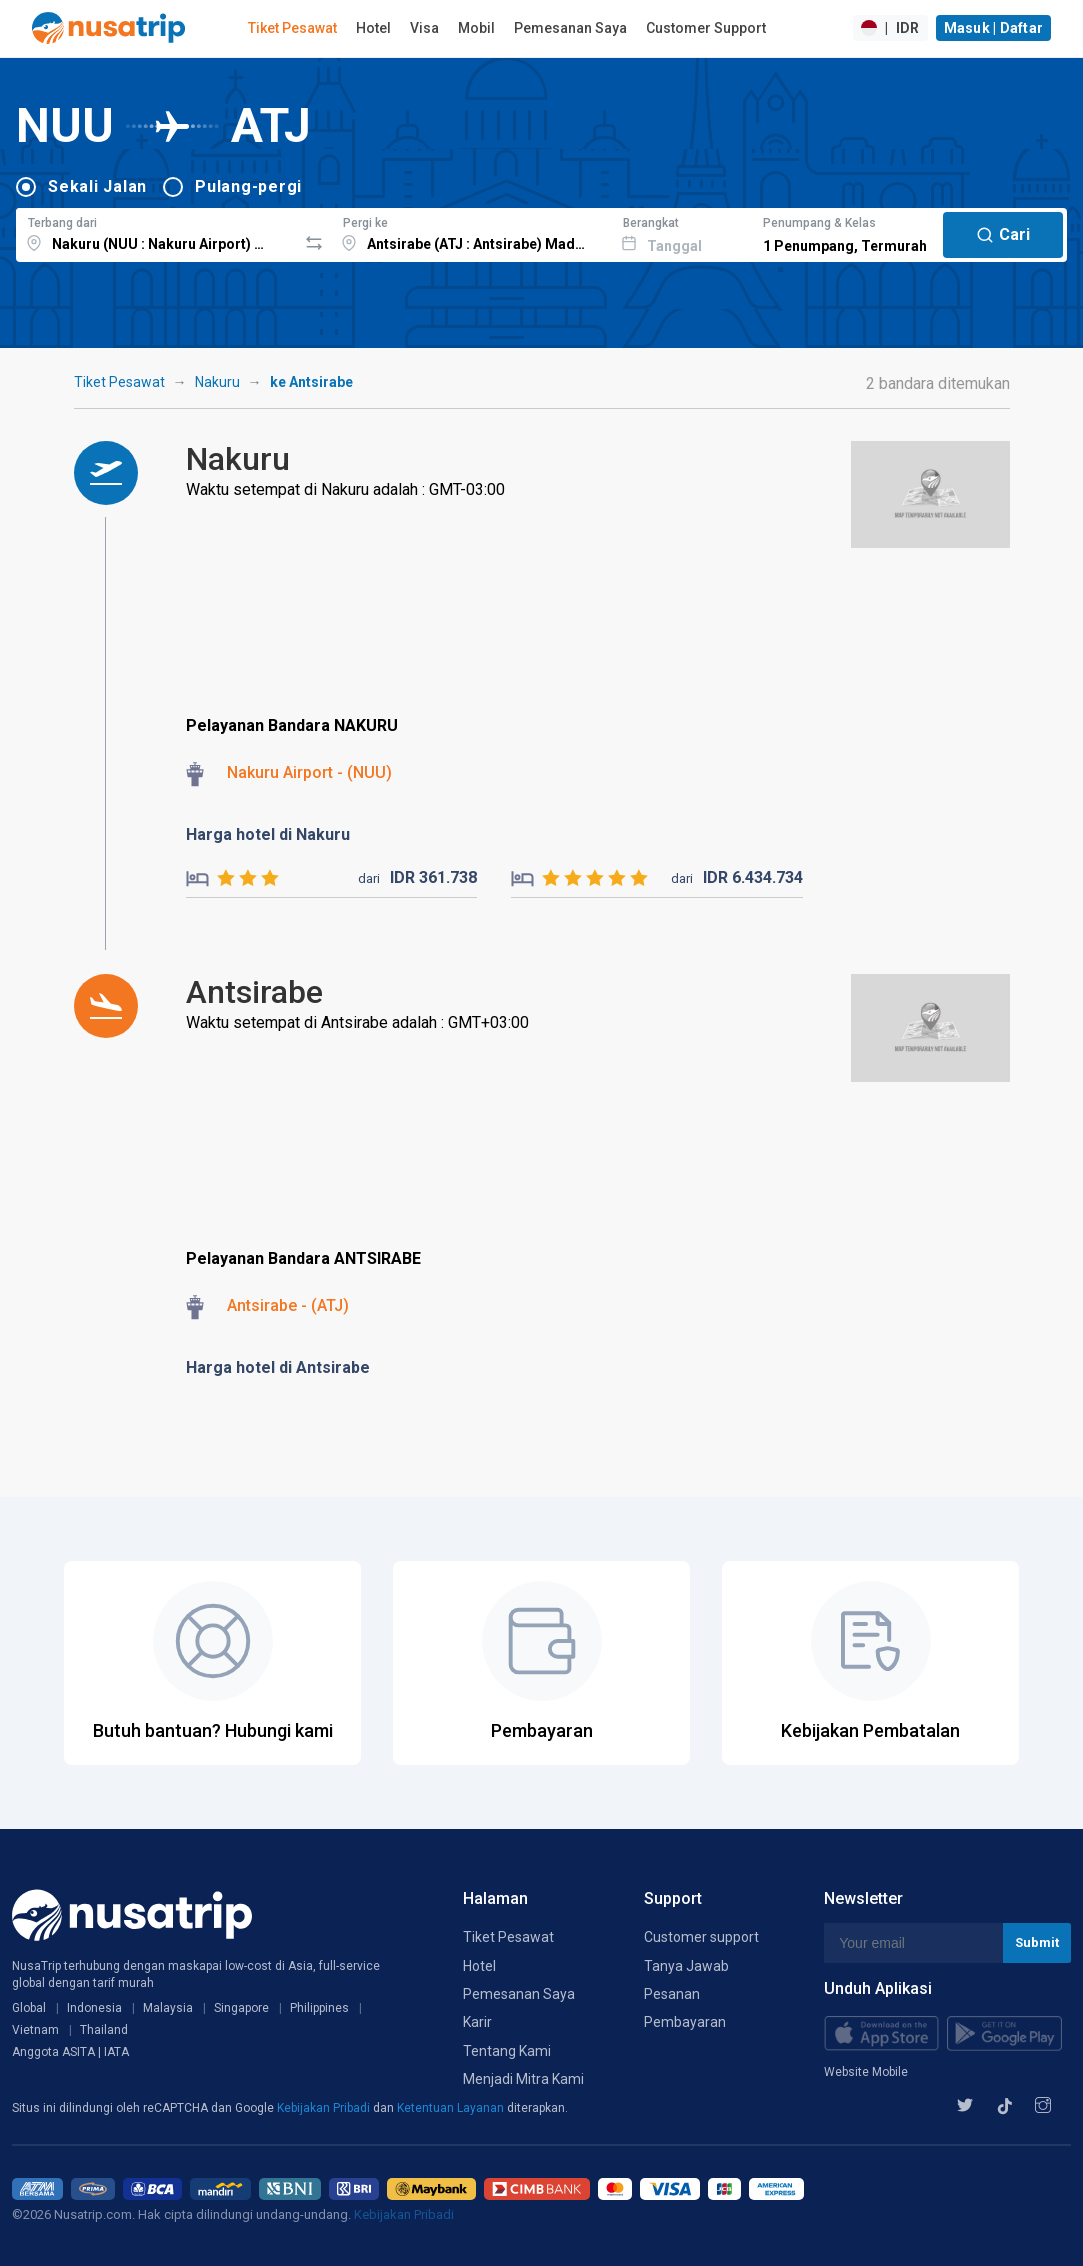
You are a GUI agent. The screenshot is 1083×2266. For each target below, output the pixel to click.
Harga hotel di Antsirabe (278, 1367)
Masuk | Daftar (994, 28)
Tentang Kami (507, 2051)
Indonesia (94, 2008)
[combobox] (156, 232)
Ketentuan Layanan (452, 2108)
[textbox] (156, 232)
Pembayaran (685, 2022)
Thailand (104, 2030)
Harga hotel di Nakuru (268, 834)
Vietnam (35, 2030)
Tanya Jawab (686, 1966)
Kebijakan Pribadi (325, 2108)
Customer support (701, 1937)
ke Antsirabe (311, 382)
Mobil (476, 28)
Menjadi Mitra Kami (523, 2079)
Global (29, 2008)
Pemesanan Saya (570, 28)
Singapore (241, 2008)
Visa (424, 28)
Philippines (319, 2008)
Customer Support (706, 28)
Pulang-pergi (248, 186)
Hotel (373, 28)
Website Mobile (866, 2072)
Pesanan (672, 1994)
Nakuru (217, 382)
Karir (477, 2022)
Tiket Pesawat (292, 28)
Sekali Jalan (97, 186)
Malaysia (168, 2008)
